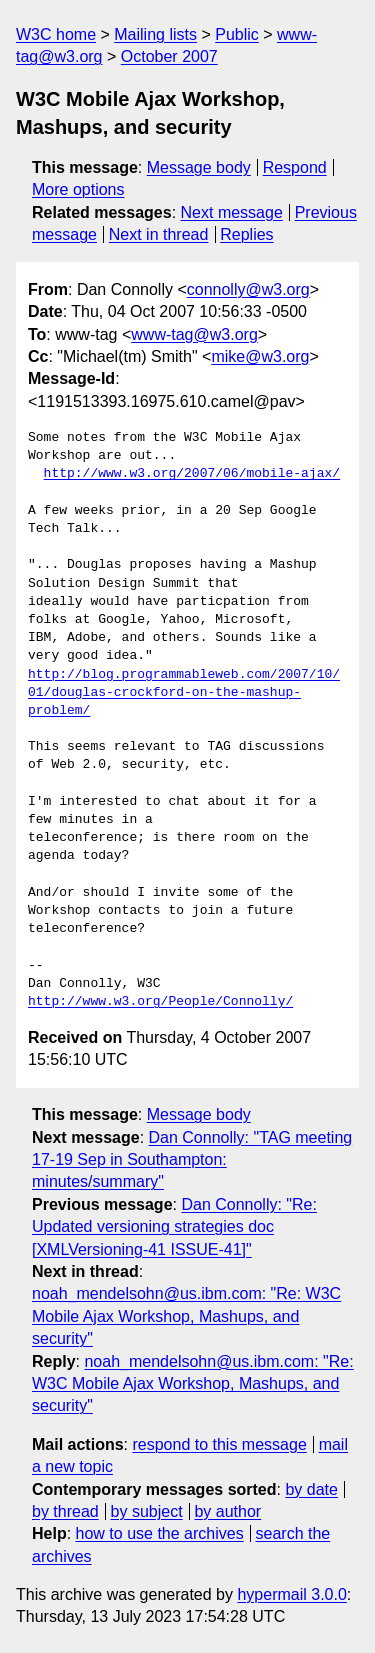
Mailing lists (155, 34)
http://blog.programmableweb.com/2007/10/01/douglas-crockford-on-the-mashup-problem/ (184, 693)
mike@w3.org (260, 356)
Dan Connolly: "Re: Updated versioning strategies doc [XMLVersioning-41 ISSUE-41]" (174, 1227)
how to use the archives (160, 1533)
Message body (199, 167)
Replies (246, 234)
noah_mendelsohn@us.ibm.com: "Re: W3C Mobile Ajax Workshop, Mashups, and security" (186, 1316)
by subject (147, 1511)
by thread (65, 1511)
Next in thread (159, 234)
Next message (232, 212)
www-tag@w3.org (194, 334)
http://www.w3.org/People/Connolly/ (160, 1002)
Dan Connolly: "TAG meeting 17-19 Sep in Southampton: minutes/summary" (192, 1160)
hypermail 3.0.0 (291, 1594)
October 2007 (169, 56)
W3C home (56, 34)
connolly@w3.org (248, 289)
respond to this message (219, 1444)
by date (311, 1489)
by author (227, 1511)
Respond (295, 167)
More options (78, 189)
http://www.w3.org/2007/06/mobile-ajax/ (192, 474)
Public (237, 34)
